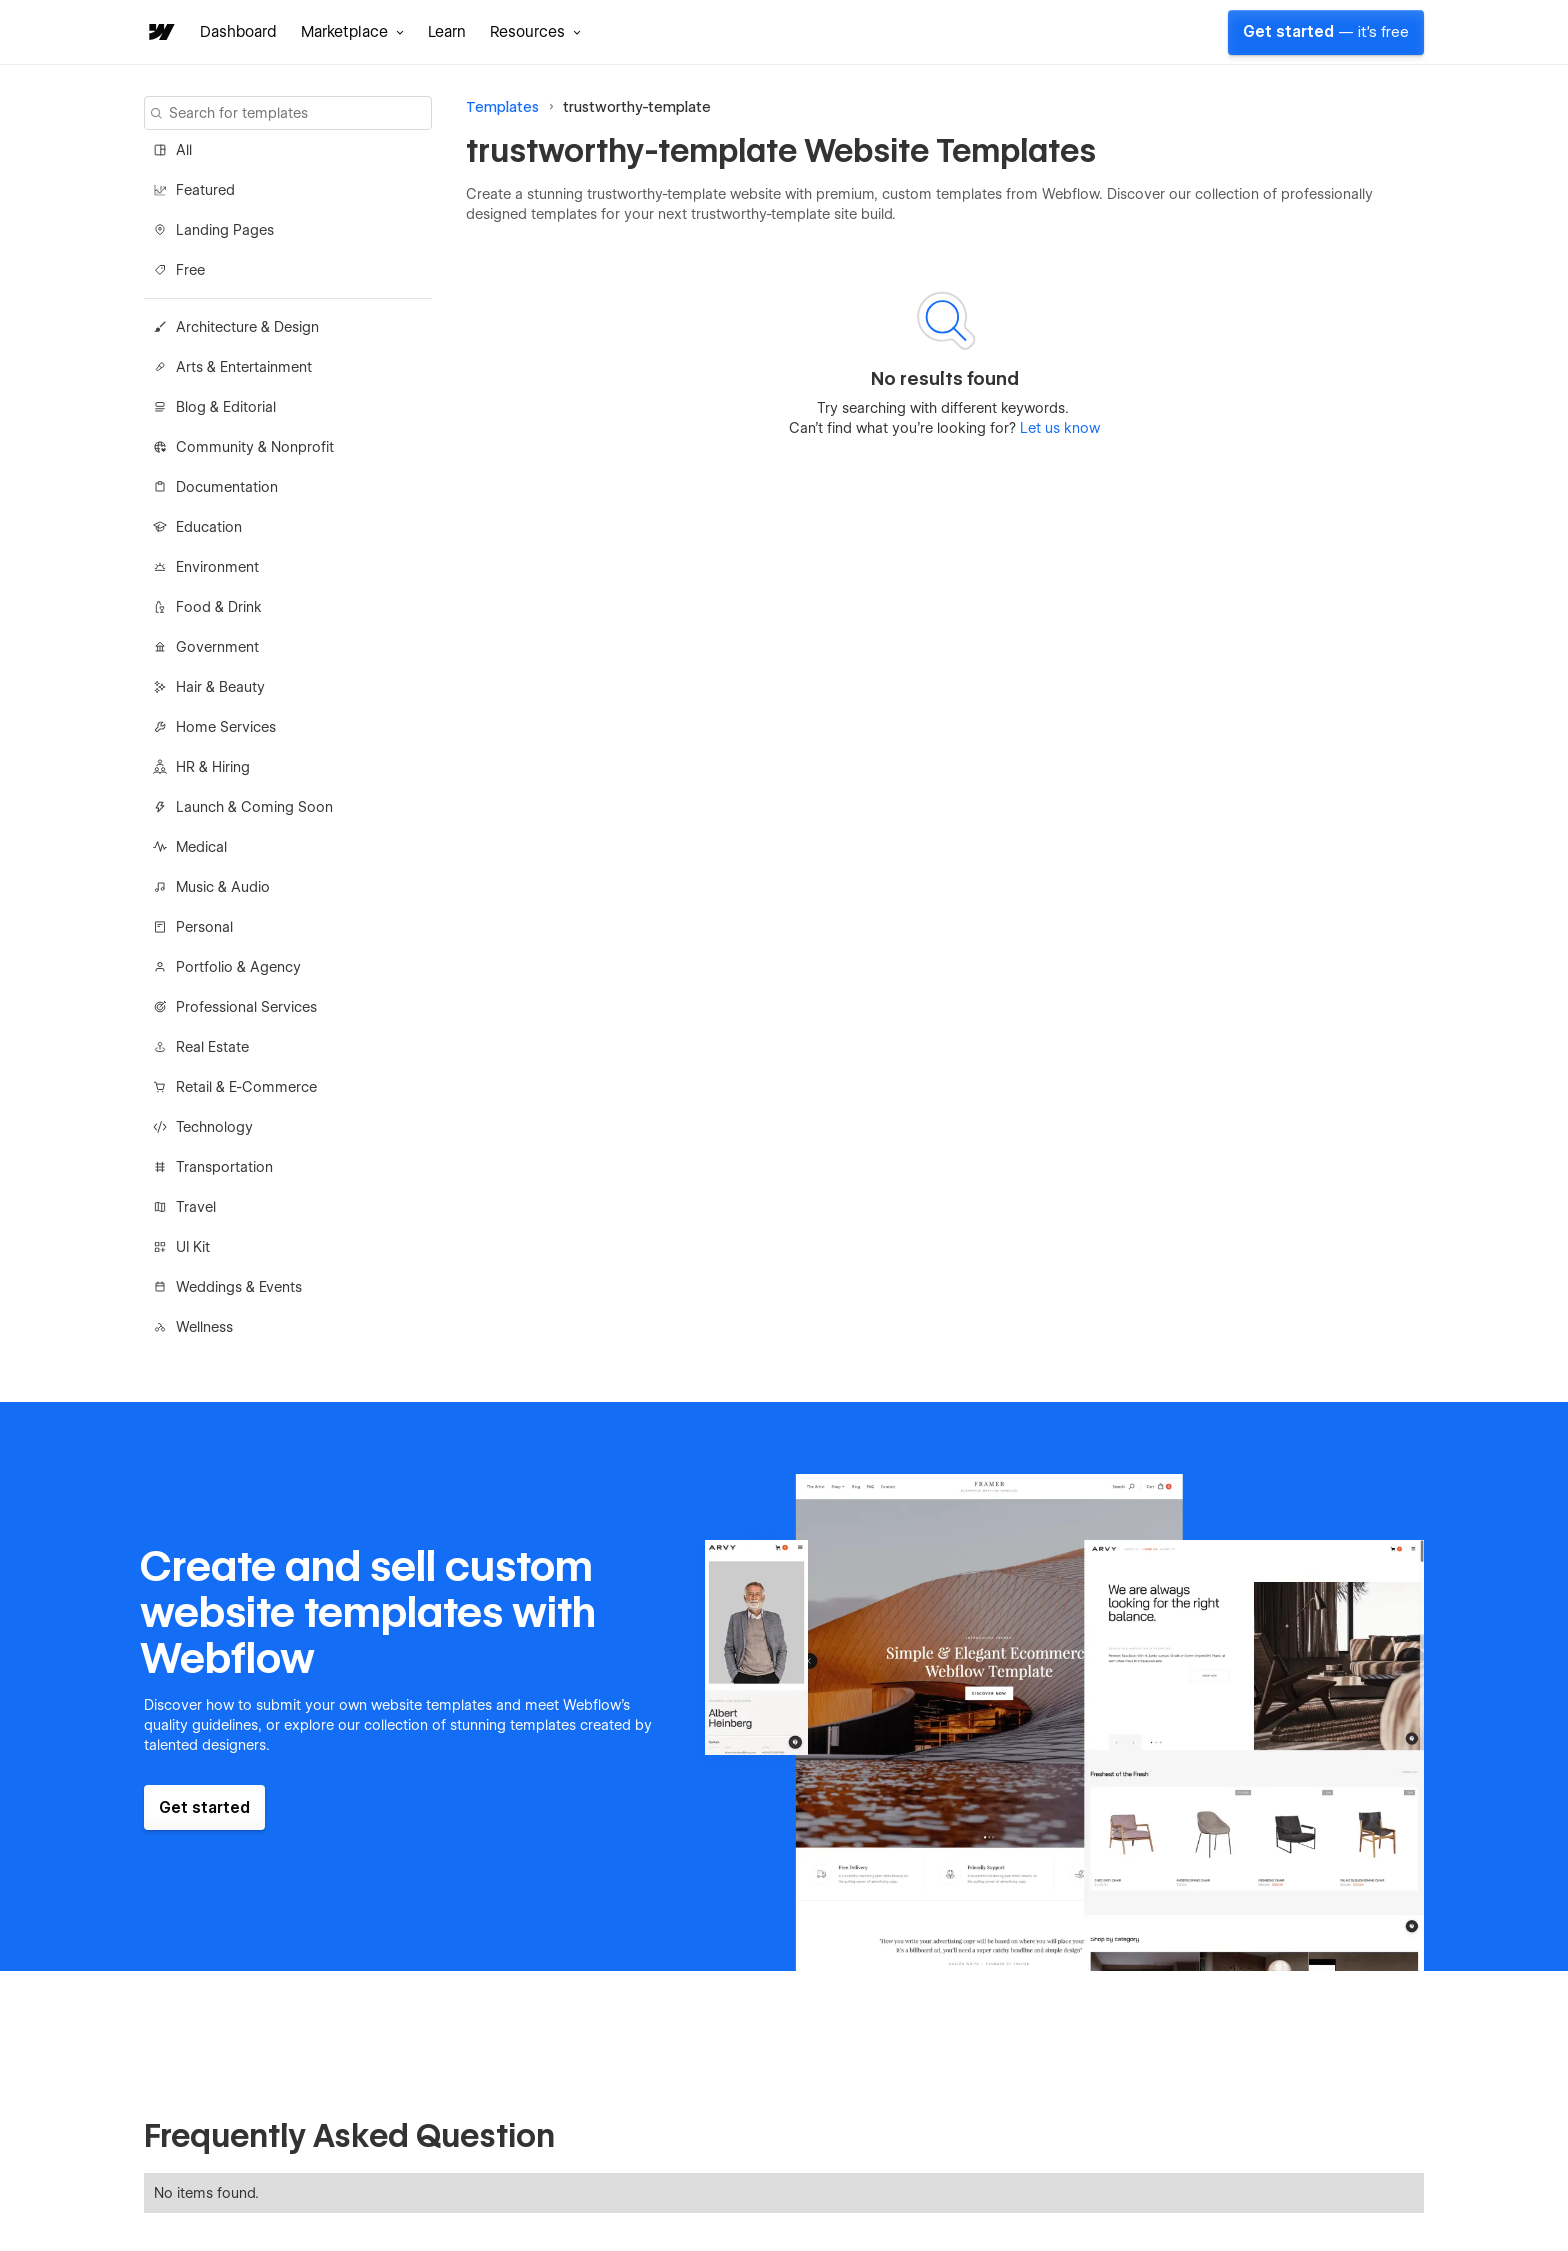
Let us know (1058, 428)
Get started (1326, 32)
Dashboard (238, 32)
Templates (502, 107)
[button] (352, 32)
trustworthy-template (637, 107)
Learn (447, 32)
